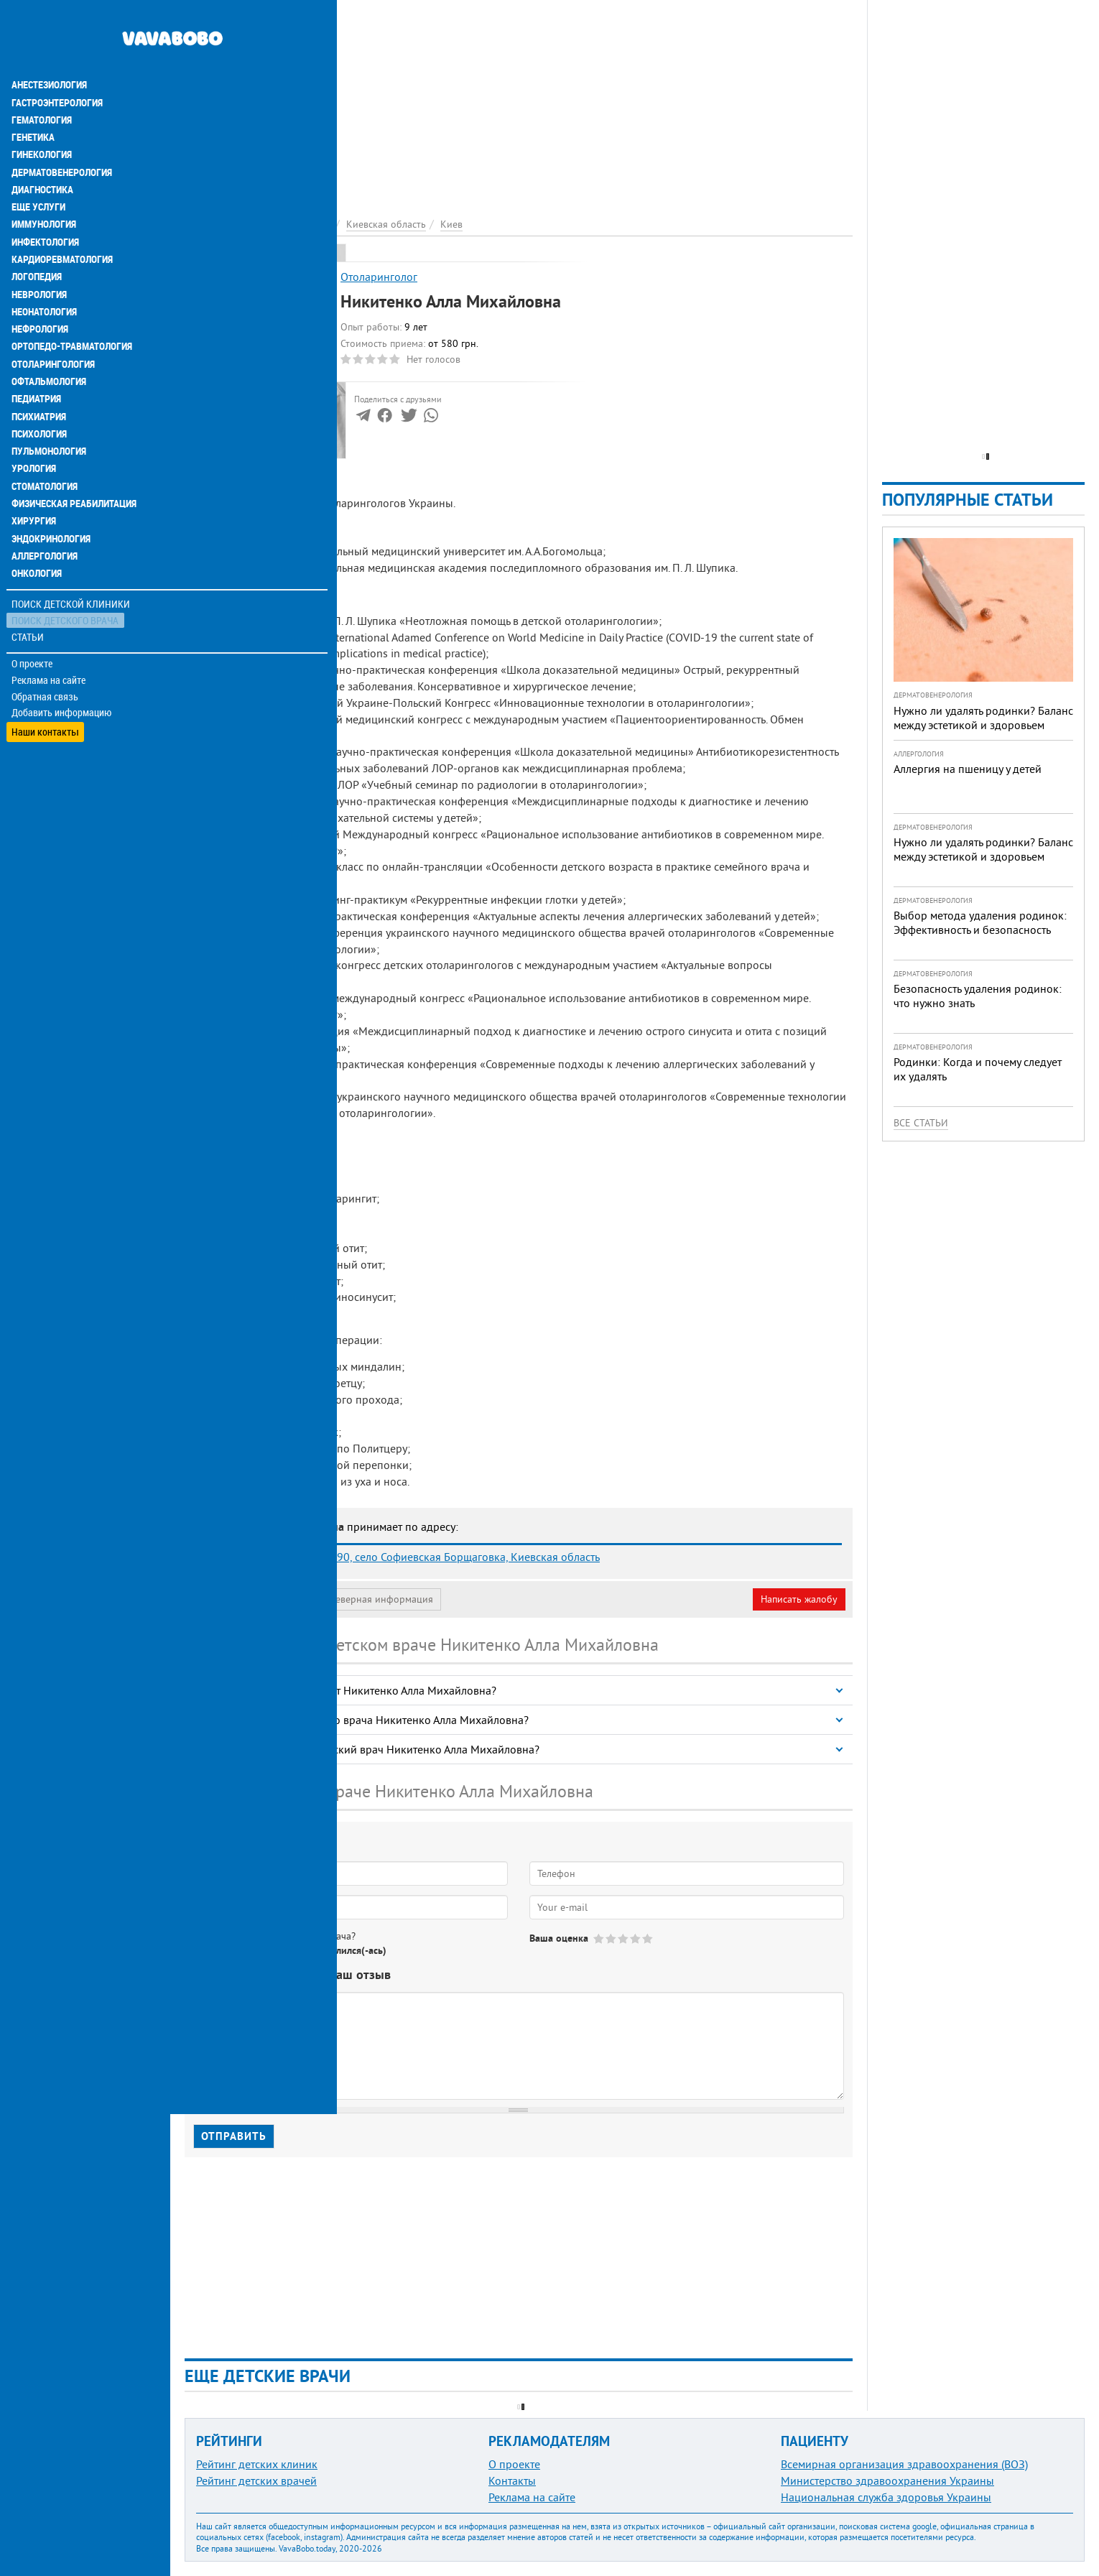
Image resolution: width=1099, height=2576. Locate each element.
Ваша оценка (558, 1938)
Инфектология (46, 207)
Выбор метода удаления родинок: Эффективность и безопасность (980, 922)
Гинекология (42, 120)
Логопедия (37, 241)
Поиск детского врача (66, 581)
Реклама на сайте (50, 640)
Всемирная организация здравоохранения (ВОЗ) (904, 2464)
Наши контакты (46, 690)
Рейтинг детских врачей (256, 2480)
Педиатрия (37, 362)
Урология (34, 431)
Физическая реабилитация (74, 465)
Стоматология (45, 448)
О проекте (33, 624)
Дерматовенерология (62, 138)
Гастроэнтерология (57, 69)
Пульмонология (49, 414)
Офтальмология (49, 345)
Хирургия (34, 482)
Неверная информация (381, 1599)
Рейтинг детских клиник (256, 2464)
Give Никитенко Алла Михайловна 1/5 (599, 1938)
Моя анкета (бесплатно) (253, 1599)
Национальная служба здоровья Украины (886, 2497)
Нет (258, 1950)
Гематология (42, 86)
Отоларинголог (378, 276)
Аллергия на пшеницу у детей (968, 768)
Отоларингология (54, 327)
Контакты (512, 2480)
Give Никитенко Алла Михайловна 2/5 (612, 1938)
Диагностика (43, 155)
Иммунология (44, 189)
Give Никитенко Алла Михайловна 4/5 (636, 1938)
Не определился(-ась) (337, 1950)
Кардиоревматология (62, 224)
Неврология (40, 258)
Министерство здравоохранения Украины (887, 2480)
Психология (40, 396)
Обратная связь (46, 657)
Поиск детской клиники (72, 565)
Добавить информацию (63, 673)
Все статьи (921, 1122)
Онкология (37, 534)
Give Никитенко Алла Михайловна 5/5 (648, 1938)
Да (220, 1950)
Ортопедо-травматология (72, 310)
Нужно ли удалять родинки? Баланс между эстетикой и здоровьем (983, 717)
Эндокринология (51, 500)
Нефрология (40, 293)
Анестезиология (50, 51)
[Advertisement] (519, 100)
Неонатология (45, 276)
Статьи (29, 598)
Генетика (33, 103)
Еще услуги (39, 172)
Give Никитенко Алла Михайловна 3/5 (624, 1938)
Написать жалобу (799, 1599)
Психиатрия (39, 379)
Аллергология (45, 517)
